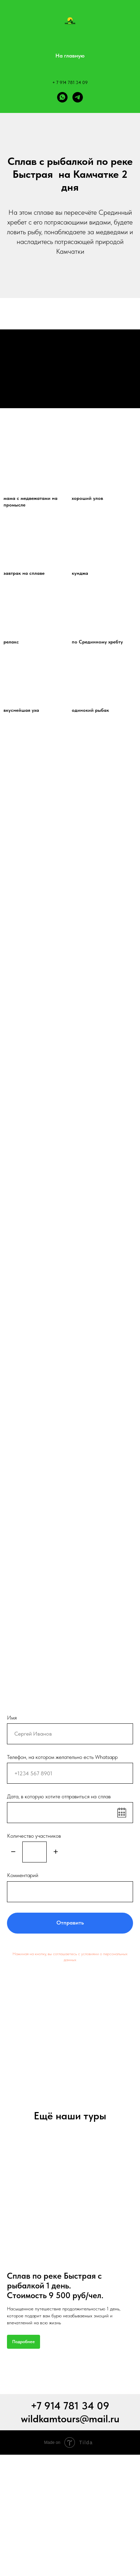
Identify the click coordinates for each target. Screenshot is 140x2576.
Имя (12, 1717)
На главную (70, 55)
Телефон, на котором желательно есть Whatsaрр (62, 1757)
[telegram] (77, 97)
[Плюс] (55, 1852)
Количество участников (34, 1835)
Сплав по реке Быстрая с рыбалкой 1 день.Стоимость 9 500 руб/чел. (55, 2285)
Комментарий (22, 1875)
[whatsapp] (62, 97)
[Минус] (13, 1852)
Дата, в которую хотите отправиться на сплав (59, 1796)
